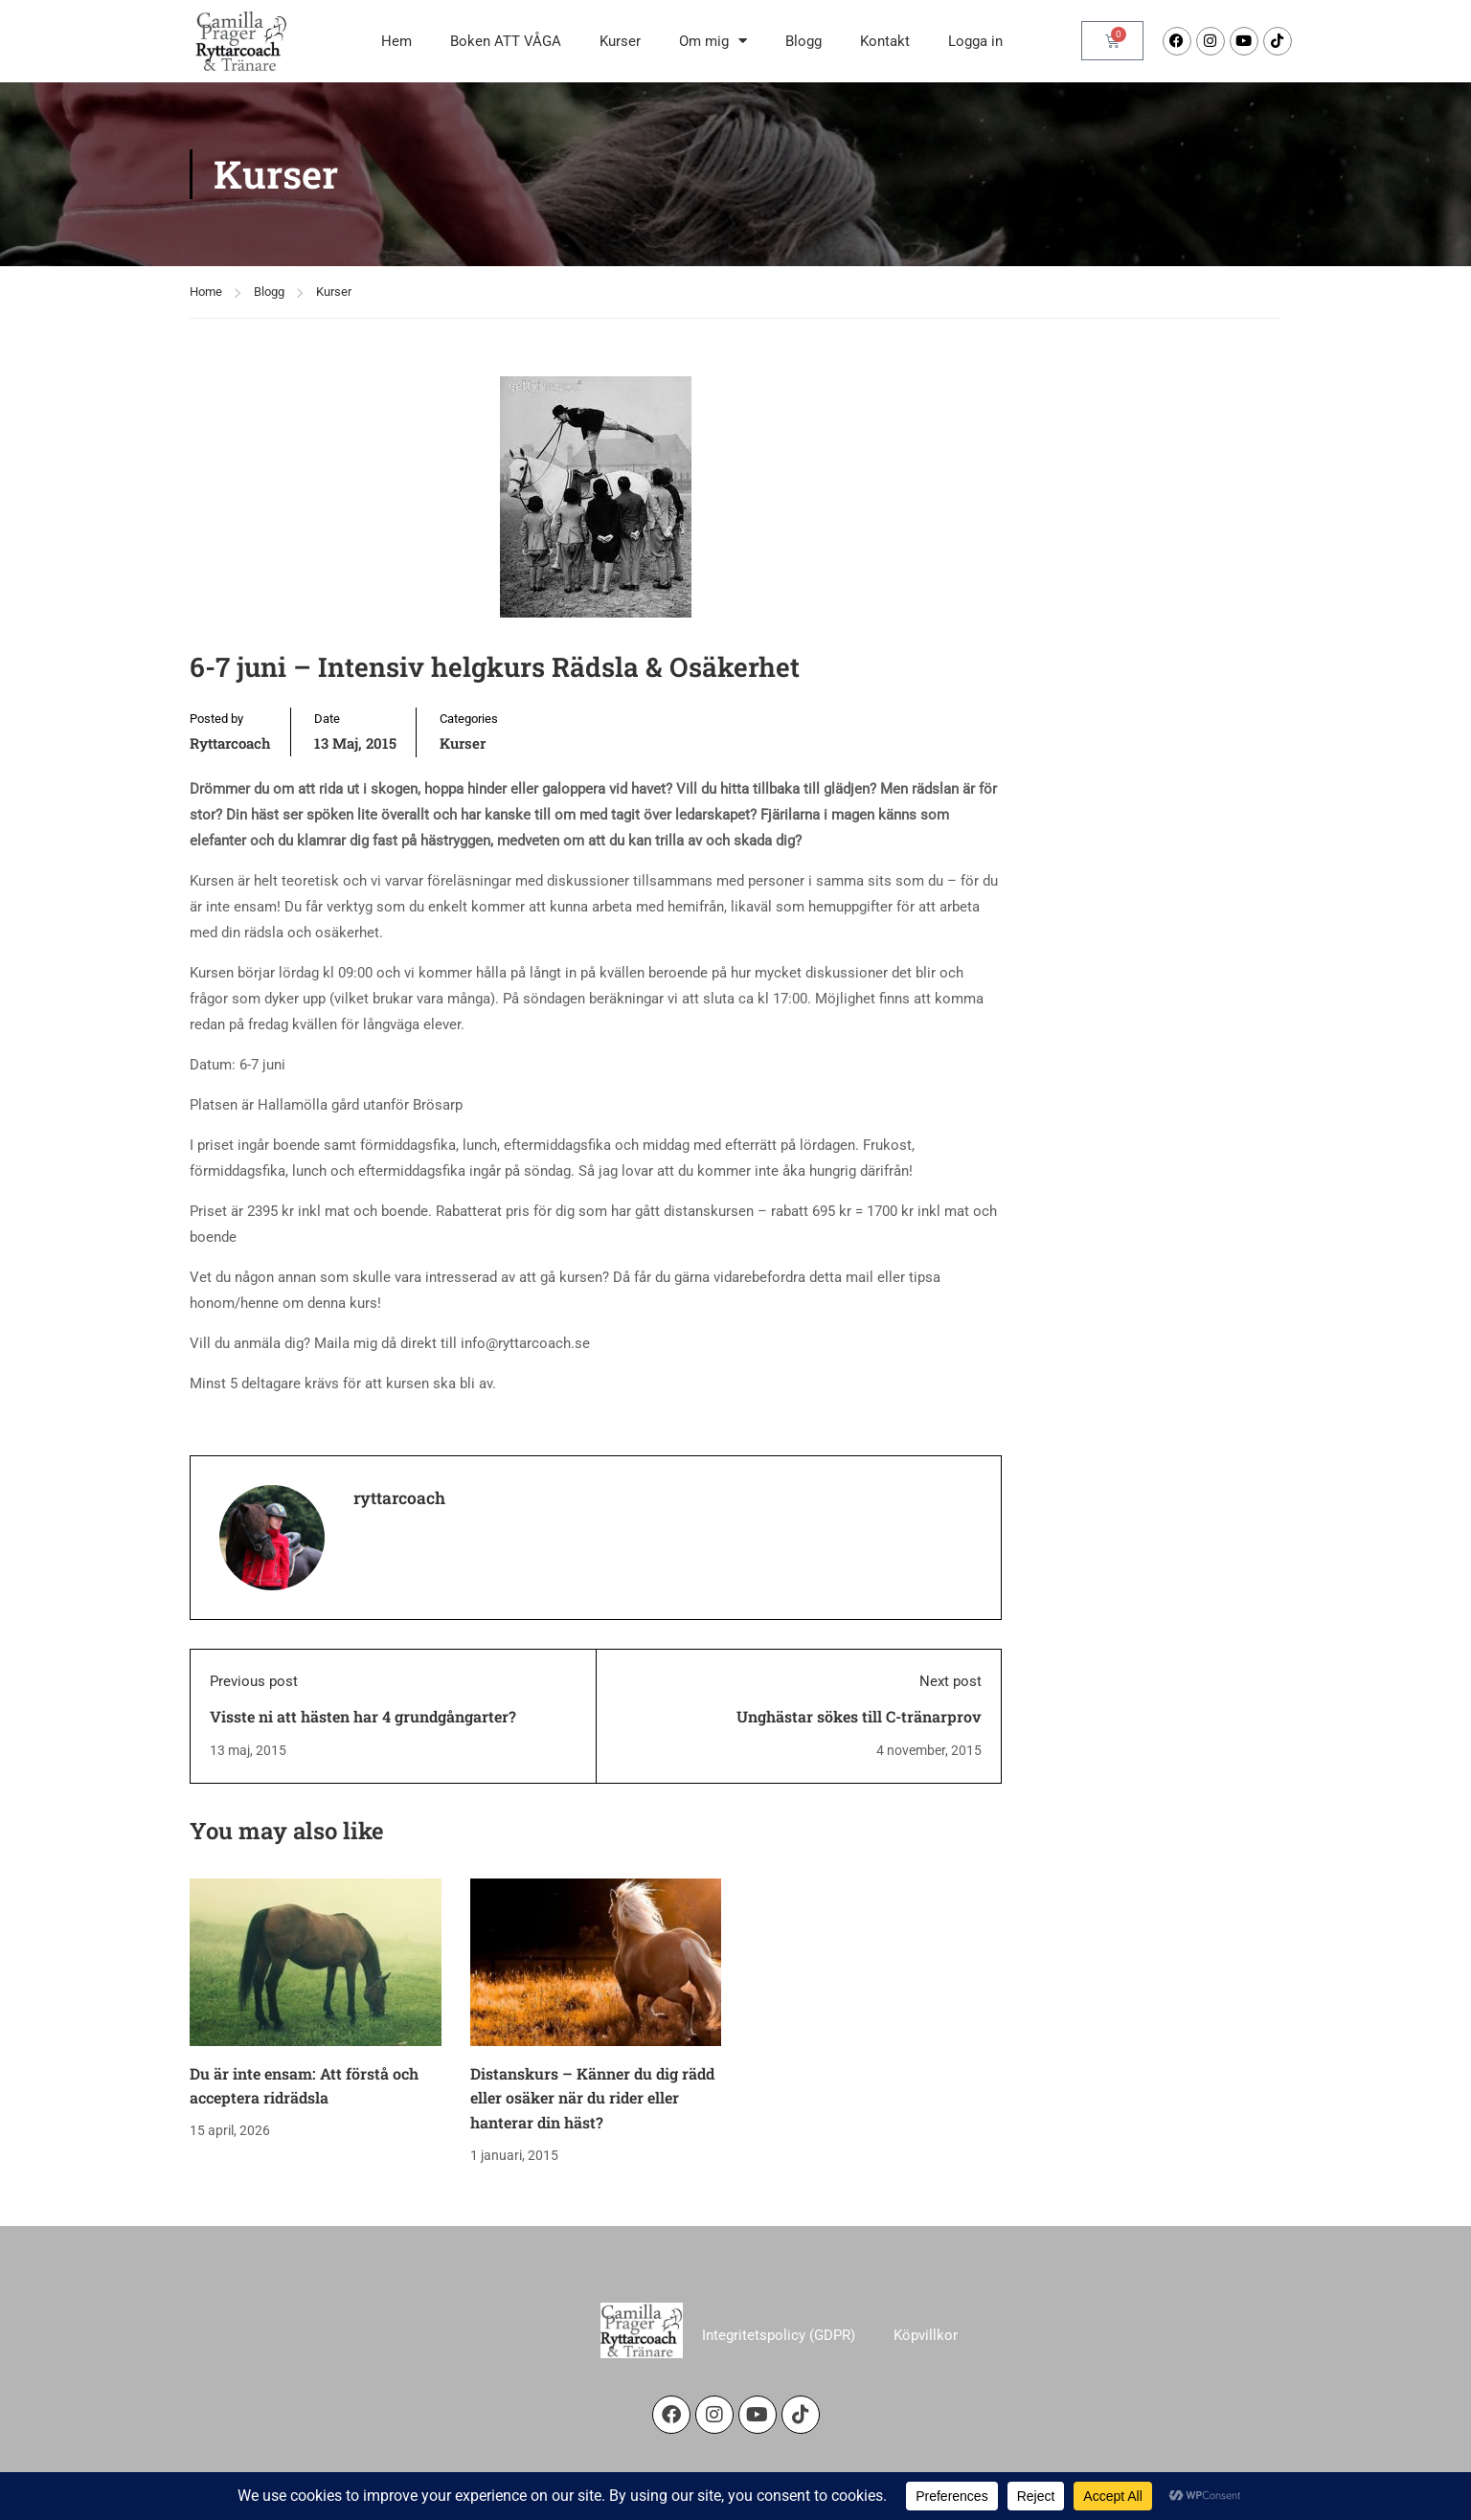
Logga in (975, 41)
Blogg (803, 41)
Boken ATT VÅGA (505, 41)
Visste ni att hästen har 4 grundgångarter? (363, 1716)
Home (206, 291)
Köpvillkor (926, 2334)
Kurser (620, 41)
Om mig (713, 40)
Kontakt (885, 41)
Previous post (254, 1681)
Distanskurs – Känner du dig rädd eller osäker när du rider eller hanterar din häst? (592, 2097)
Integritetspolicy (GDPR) (778, 2334)
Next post (950, 1681)
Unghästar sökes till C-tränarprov (859, 1716)
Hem (396, 41)
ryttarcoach (230, 743)
